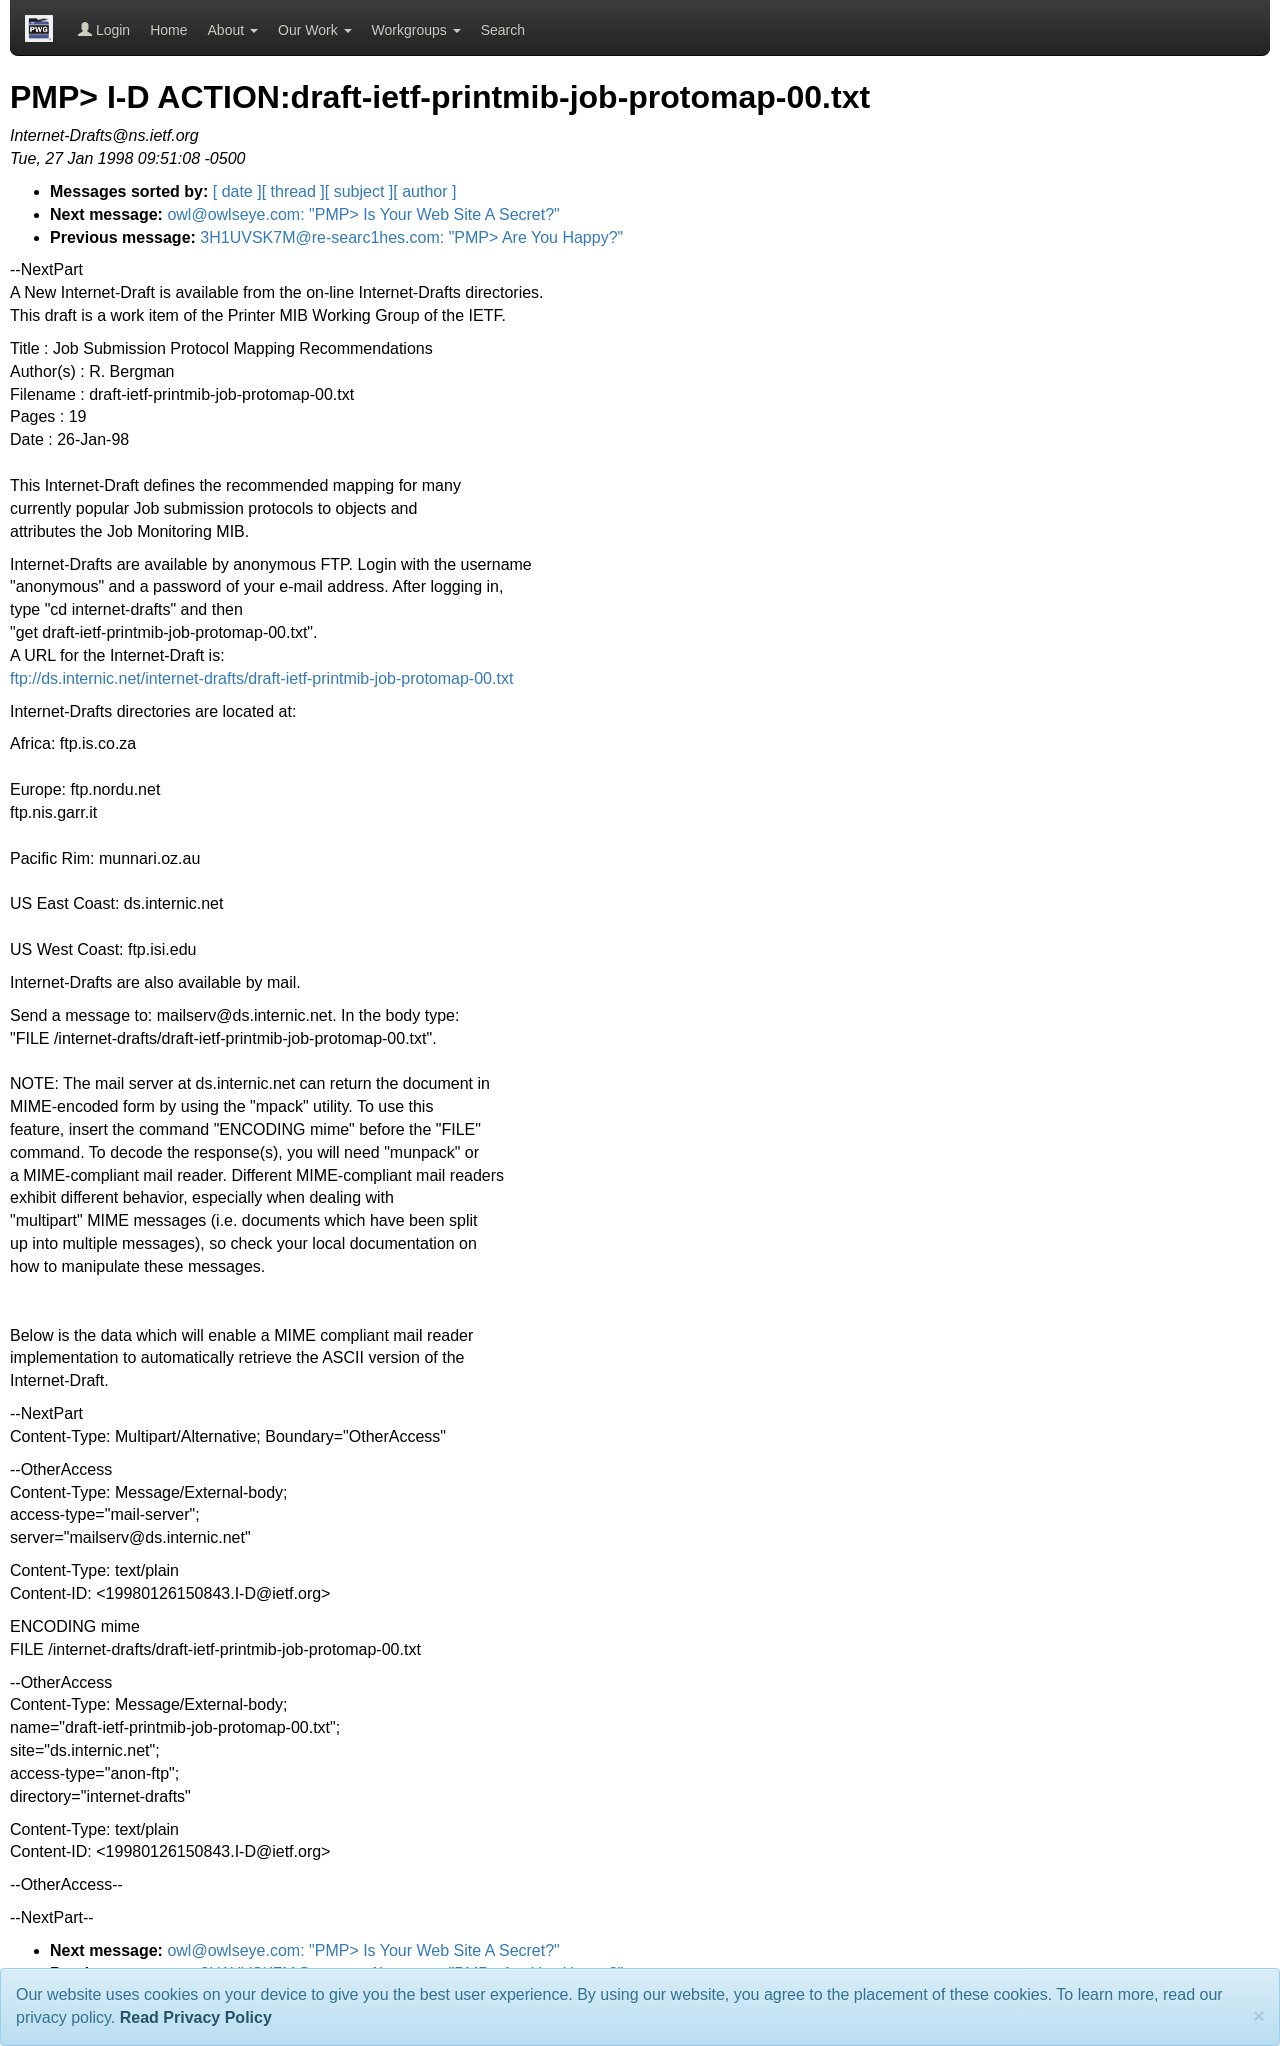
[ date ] (237, 191)
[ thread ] (293, 191)
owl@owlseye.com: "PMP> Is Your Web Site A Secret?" (363, 214)
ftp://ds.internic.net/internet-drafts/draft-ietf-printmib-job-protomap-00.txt (261, 678)
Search (503, 30)
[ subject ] (359, 191)
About (233, 30)
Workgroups (416, 30)
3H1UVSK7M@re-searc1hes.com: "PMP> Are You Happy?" (411, 237)
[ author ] (424, 191)
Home (168, 30)
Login (104, 30)
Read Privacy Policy (196, 2017)
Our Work (315, 30)
